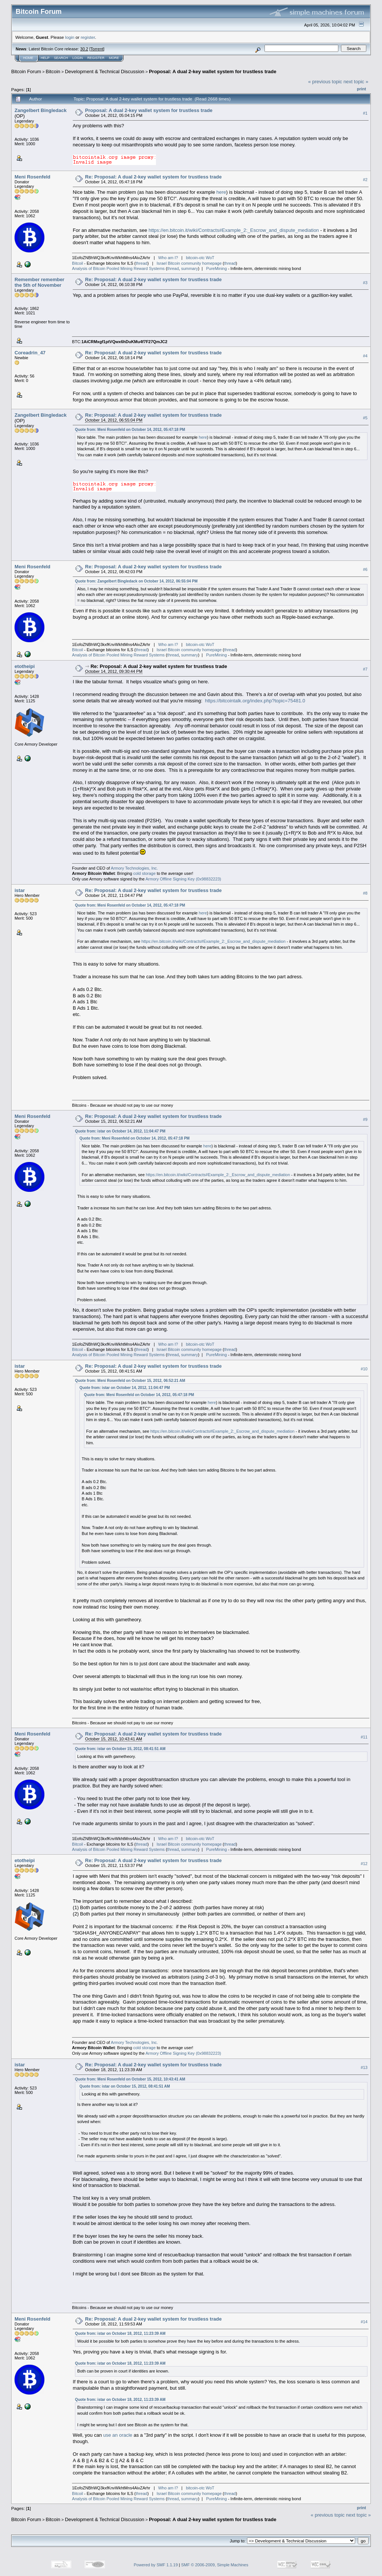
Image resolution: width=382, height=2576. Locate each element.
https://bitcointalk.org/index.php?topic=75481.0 (255, 700)
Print (361, 89)
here (221, 192)
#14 (364, 2321)
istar (20, 890)
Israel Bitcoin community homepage (189, 263)
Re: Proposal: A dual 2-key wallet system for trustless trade (153, 177)
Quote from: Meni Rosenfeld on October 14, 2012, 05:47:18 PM (130, 430)
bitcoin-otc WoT (200, 257)
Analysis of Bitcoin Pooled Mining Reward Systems (118, 268)
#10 (364, 1369)
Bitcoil (77, 263)
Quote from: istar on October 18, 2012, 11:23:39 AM (120, 2333)
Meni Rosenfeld (32, 177)
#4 (365, 356)
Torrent (97, 49)
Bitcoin (53, 71)
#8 (365, 893)
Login (77, 58)
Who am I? (168, 257)
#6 (365, 569)
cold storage (144, 873)
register (88, 37)
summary (189, 268)
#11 (364, 1737)
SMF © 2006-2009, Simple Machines (214, 2565)
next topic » (356, 81)
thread (141, 263)
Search (61, 58)
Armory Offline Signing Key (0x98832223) (183, 879)
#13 (364, 2067)
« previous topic (325, 81)
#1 (365, 113)
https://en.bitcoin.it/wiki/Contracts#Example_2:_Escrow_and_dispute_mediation (233, 230)
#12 (364, 1863)
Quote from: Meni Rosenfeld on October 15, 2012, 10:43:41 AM (130, 2079)
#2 (365, 179)
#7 (365, 669)
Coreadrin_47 (30, 352)
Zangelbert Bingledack (40, 110)
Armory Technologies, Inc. (134, 868)
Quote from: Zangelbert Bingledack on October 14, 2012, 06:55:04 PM (136, 581)
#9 (365, 1119)
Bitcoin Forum (26, 71)
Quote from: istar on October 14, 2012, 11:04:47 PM (120, 1131)
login (70, 37)
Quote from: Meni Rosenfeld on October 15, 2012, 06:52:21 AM (130, 1381)
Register (95, 58)
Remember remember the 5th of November (40, 282)
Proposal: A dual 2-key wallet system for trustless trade (212, 71)
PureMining (216, 268)
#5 (365, 418)
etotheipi (25, 666)
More (114, 58)
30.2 (84, 49)
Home (28, 58)
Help (45, 58)
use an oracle (117, 2435)
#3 (365, 282)
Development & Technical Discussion (104, 71)
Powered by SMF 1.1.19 (156, 2565)
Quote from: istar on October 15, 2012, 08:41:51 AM (120, 1749)
